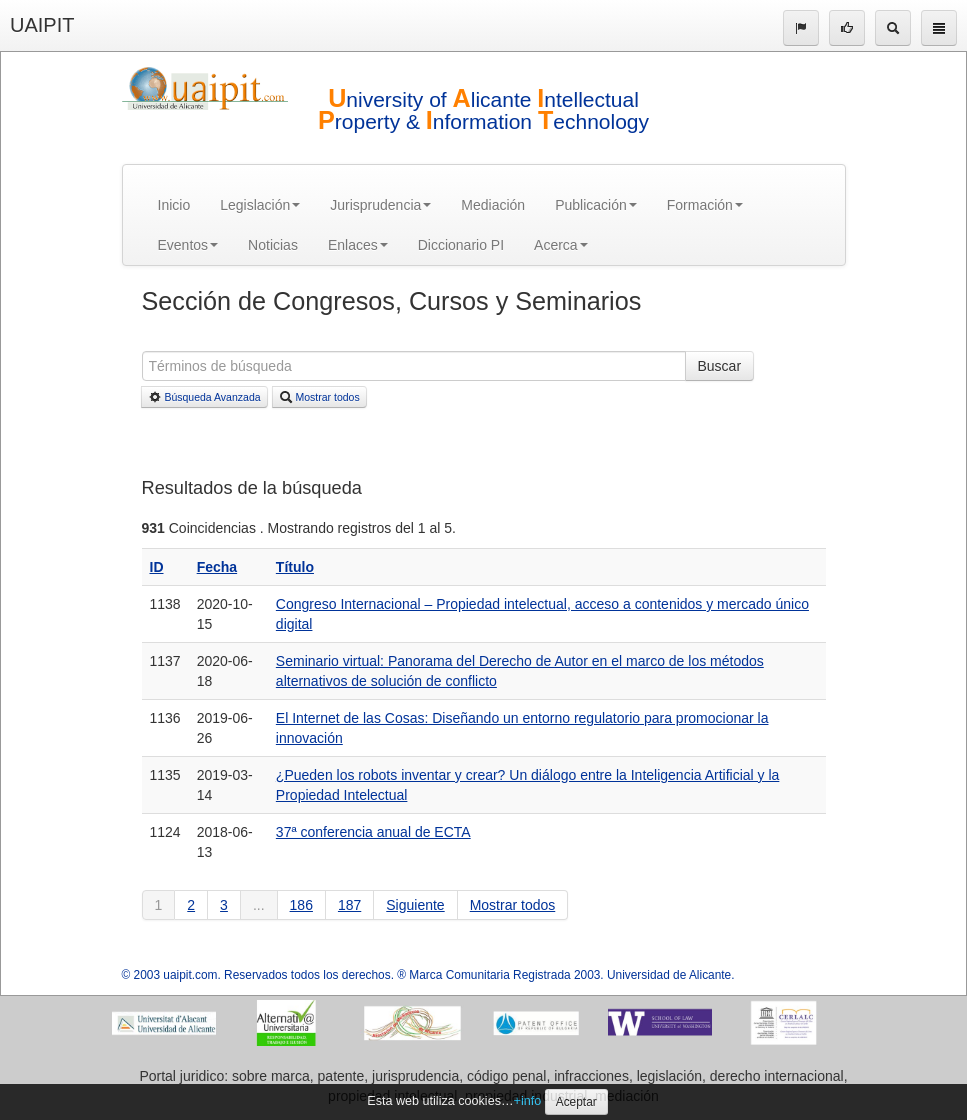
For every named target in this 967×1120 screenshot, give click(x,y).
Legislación (260, 205)
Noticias (273, 245)
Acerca (561, 245)
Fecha (217, 567)
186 (301, 905)
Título (295, 567)
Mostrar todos (319, 397)
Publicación (596, 205)
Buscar (720, 366)
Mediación (493, 205)
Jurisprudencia (380, 205)
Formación (705, 205)
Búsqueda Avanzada (204, 397)
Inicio (174, 205)
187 (349, 905)
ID (157, 567)
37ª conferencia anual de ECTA (373, 832)
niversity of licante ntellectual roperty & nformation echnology (483, 110)
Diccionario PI (461, 245)
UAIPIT (42, 25)
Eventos (188, 245)
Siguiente (415, 905)
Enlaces (358, 245)
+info (528, 1101)
